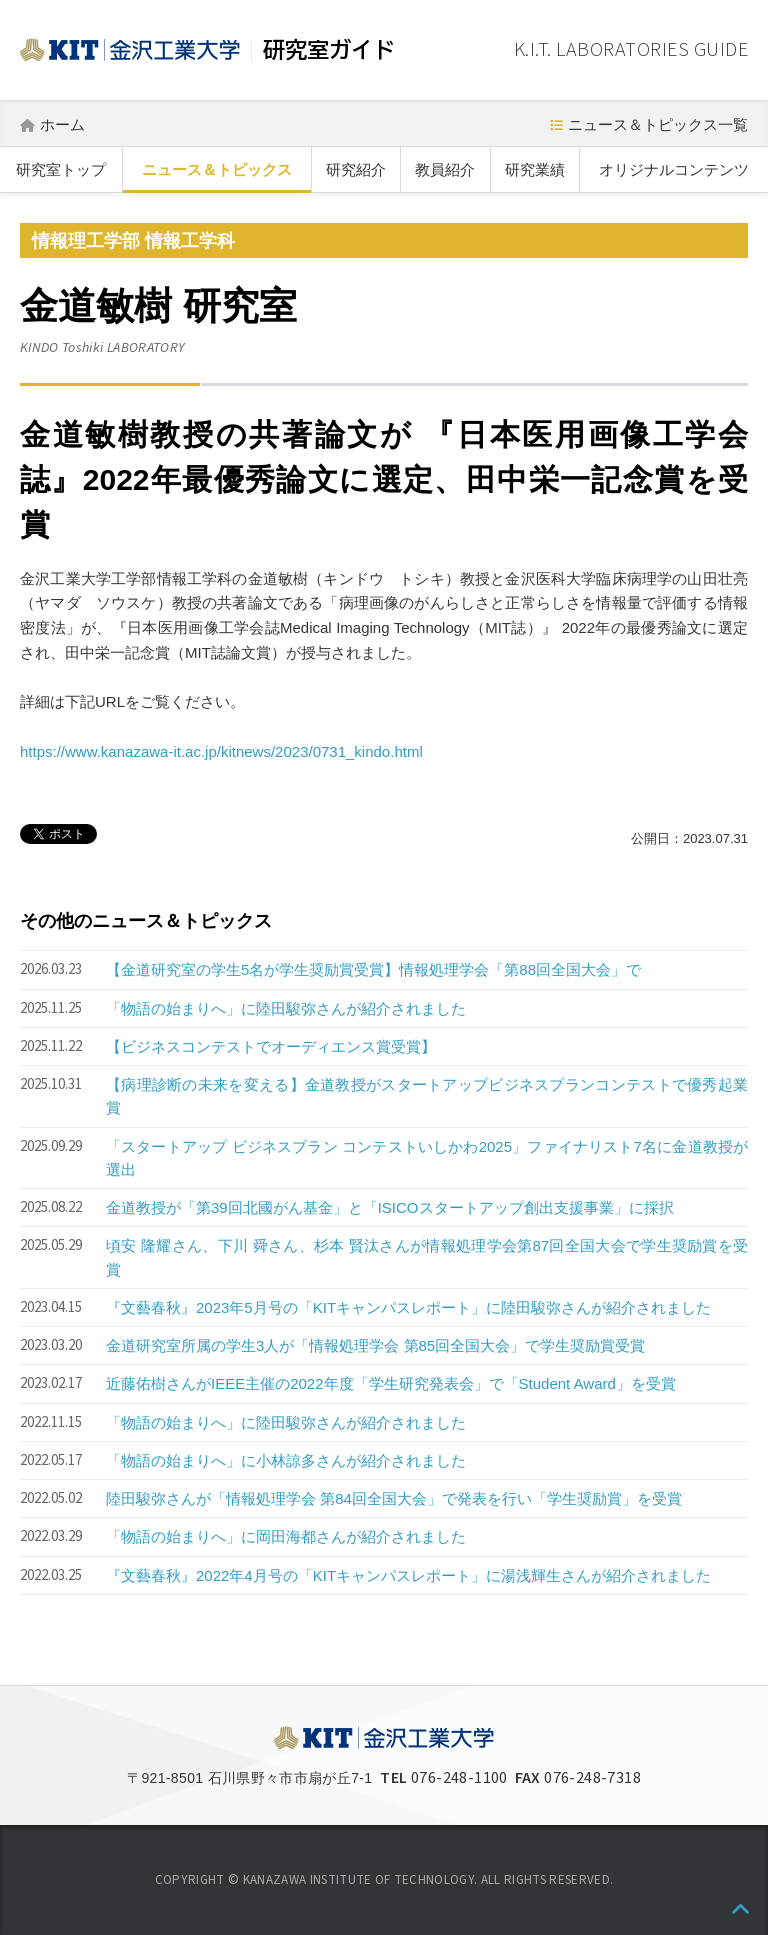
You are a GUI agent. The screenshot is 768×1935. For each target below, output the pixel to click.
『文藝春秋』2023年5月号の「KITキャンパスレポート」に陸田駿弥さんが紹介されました (408, 1307)
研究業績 (535, 169)
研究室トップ (61, 169)
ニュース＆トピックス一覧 (658, 124)
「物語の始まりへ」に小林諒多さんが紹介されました (286, 1460)
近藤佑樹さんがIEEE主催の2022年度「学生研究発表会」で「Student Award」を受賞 (391, 1383)
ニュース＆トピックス (217, 169)
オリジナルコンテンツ (674, 169)
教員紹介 (445, 169)
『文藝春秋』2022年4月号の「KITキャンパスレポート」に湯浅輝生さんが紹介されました (408, 1575)
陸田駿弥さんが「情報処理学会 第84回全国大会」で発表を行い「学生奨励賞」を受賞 (394, 1498)
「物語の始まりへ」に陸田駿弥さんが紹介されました (286, 1008)
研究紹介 (356, 169)
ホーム (62, 124)
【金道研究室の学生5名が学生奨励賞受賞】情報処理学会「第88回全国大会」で (373, 969)
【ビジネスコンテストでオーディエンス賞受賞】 (271, 1046)
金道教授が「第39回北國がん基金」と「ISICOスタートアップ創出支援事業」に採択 (390, 1207)
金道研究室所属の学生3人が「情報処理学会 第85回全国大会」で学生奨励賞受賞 (375, 1345)
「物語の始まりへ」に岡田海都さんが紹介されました (286, 1536)
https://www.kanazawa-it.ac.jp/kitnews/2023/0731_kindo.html (221, 751)
